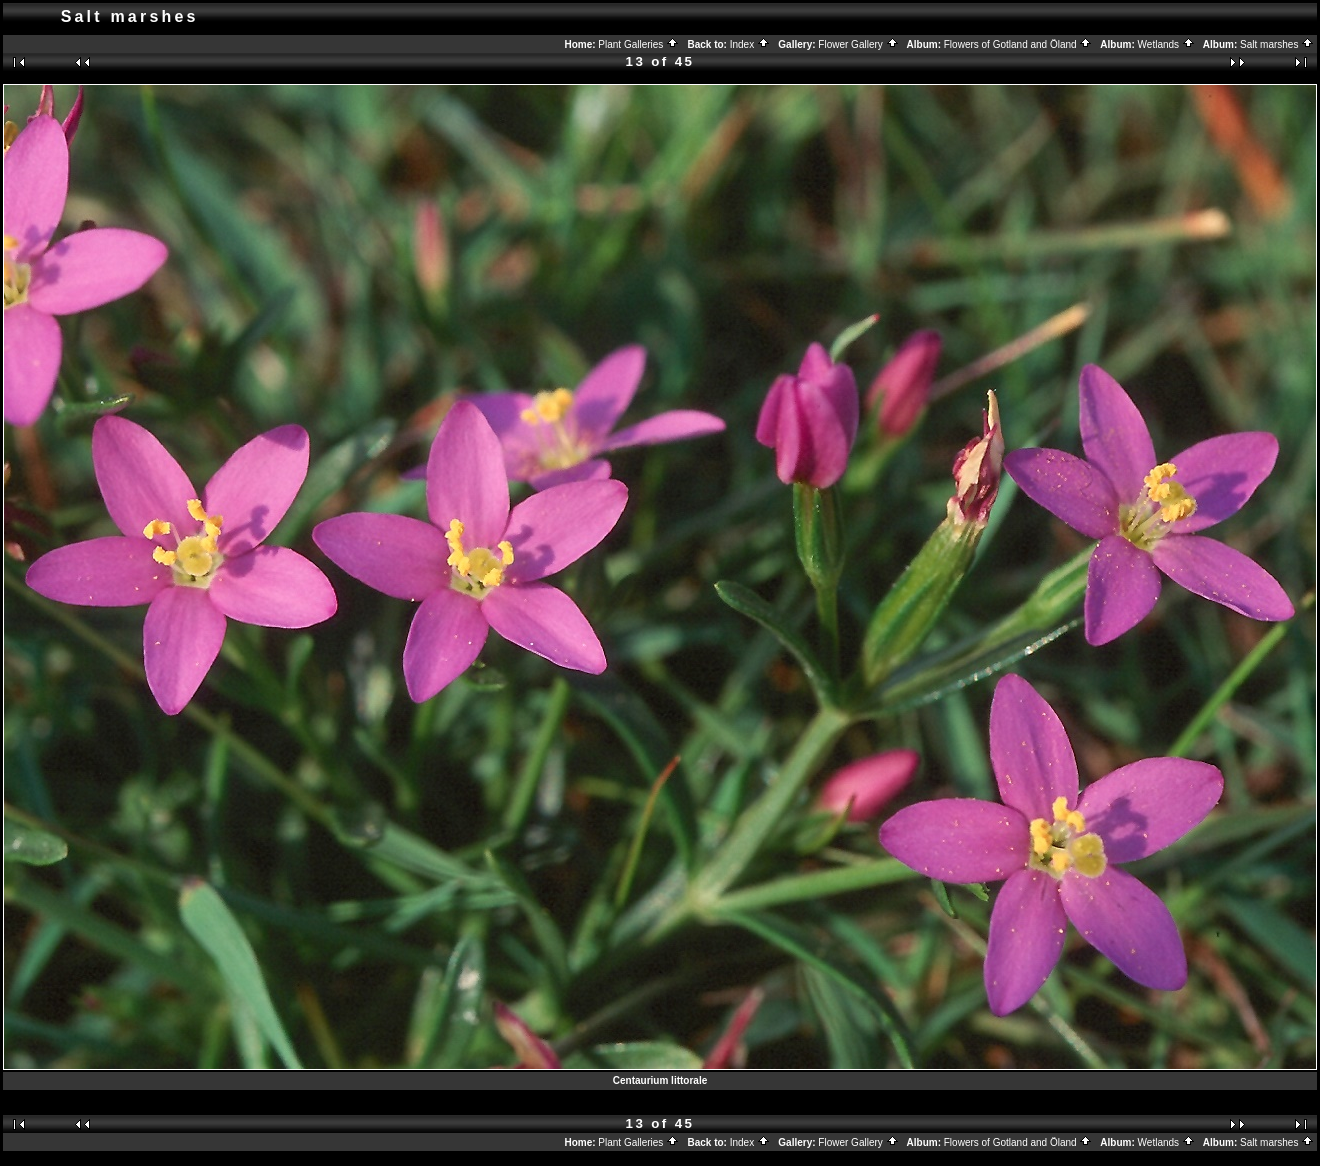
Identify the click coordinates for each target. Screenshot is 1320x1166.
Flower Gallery (858, 44)
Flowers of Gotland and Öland (1018, 44)
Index (750, 44)
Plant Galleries (638, 44)
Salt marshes (1277, 44)
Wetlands (1166, 44)
